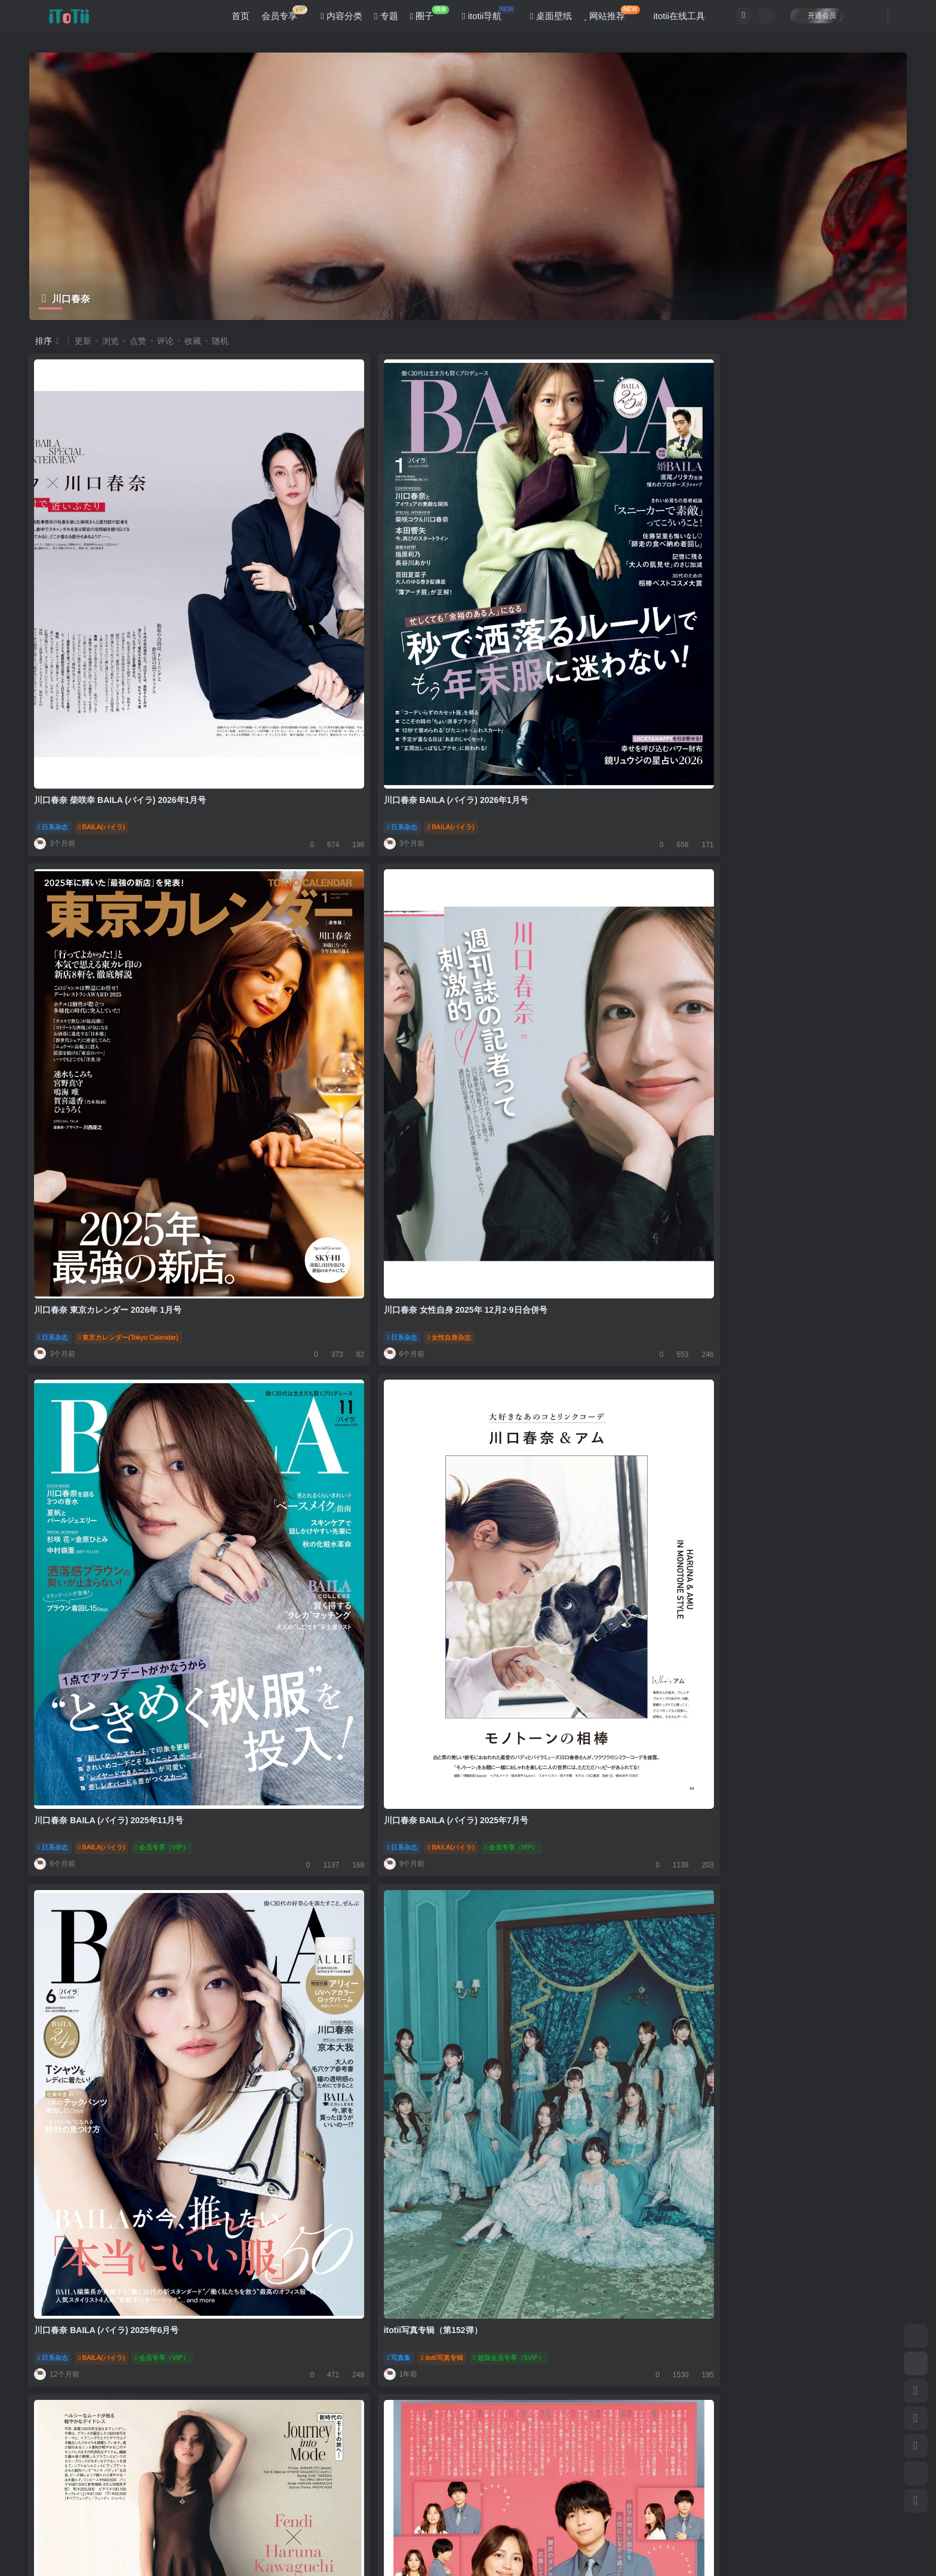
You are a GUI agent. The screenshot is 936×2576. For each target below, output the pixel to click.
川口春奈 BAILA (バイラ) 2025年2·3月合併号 (785, 1319)
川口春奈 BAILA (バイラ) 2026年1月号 (329, 632)
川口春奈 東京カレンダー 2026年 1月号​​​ (552, 632)
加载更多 (468, 2428)
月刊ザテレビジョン (554, 1346)
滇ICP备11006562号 (53, 2545)
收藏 (192, 341)
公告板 (173, 2472)
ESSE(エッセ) (102, 2033)
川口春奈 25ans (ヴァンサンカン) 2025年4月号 (123, 1319)
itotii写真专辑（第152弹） (750, 975)
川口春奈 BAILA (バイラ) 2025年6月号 (551, 975)
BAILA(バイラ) (102, 659)
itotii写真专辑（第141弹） (750, 2006)
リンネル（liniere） (553, 2033)
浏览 (110, 341)
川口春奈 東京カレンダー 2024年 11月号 (554, 2006)
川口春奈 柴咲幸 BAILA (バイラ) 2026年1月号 (121, 632)
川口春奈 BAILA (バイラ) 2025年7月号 (329, 975)
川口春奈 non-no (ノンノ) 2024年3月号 (331, 2350)
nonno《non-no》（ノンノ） (345, 2377)
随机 (220, 341)
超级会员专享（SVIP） (826, 1003)
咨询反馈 (213, 2472)
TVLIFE (314, 1346)
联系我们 (299, 2472)
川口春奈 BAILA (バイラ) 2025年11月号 (109, 975)
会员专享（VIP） (163, 1003)
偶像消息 (276, 2033)
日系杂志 (54, 659)
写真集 (716, 1003)
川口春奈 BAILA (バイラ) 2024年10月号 (109, 1662)
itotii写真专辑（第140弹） (84, 2350)
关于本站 (256, 2472)
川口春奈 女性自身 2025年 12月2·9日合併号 (782, 632)
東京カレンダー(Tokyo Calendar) (573, 659)
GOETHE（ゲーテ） (776, 2377)
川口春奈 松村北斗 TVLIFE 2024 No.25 (330, 1319)
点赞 (138, 341)
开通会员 (810, 19)
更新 (83, 341)
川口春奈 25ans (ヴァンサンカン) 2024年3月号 (567, 2350)
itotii (93, 2528)
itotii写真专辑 (759, 1003)
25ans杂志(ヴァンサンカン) (122, 1346)
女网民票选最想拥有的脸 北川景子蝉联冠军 (337, 2006)
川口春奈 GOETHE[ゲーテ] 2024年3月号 (777, 2350)
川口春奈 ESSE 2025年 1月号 (90, 2006)
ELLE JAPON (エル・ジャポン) (349, 1690)
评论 (165, 341)
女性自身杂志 (766, 659)
